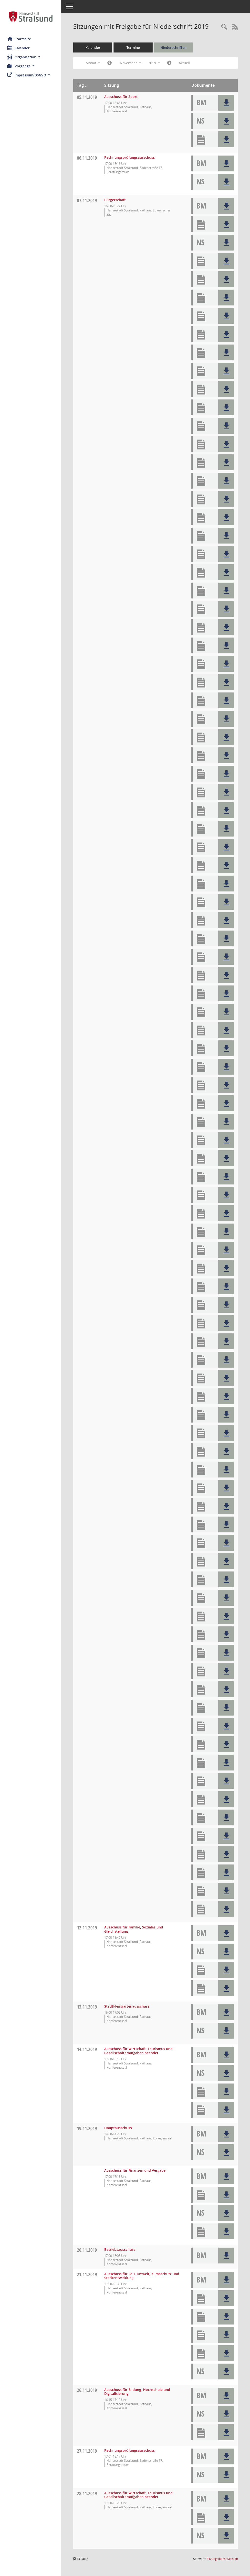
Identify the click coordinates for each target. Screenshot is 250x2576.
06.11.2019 (87, 158)
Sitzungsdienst (222, 2559)
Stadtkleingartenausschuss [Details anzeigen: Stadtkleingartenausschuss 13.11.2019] (126, 2006)
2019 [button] (154, 63)
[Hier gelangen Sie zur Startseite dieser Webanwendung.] (30, 17)
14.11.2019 (87, 2049)
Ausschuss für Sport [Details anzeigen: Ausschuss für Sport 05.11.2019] (121, 96)
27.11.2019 (87, 2451)
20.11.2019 (87, 2250)
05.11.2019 (87, 97)
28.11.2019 (87, 2493)
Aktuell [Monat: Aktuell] (184, 63)
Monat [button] (93, 63)
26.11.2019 (87, 2390)
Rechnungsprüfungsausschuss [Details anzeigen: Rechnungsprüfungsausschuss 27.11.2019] (129, 2450)
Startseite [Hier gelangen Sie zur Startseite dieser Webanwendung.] (19, 38)
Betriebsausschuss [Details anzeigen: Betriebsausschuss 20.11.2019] (119, 2249)
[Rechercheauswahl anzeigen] (224, 27)
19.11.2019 (87, 2128)
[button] (30, 57)
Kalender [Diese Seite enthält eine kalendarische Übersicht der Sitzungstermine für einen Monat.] (18, 47)
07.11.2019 (87, 200)
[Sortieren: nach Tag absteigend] (86, 85)
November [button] (130, 63)
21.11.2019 (87, 2274)
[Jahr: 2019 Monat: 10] (109, 63)
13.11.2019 (87, 2006)
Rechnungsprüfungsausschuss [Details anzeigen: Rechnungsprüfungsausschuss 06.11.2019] (129, 157)
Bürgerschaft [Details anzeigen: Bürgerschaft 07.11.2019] (115, 200)
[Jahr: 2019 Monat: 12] (169, 63)
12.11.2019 (87, 1927)
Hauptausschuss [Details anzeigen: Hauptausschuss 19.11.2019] (118, 2128)
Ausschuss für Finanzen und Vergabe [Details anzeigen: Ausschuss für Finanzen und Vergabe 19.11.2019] (135, 2170)
